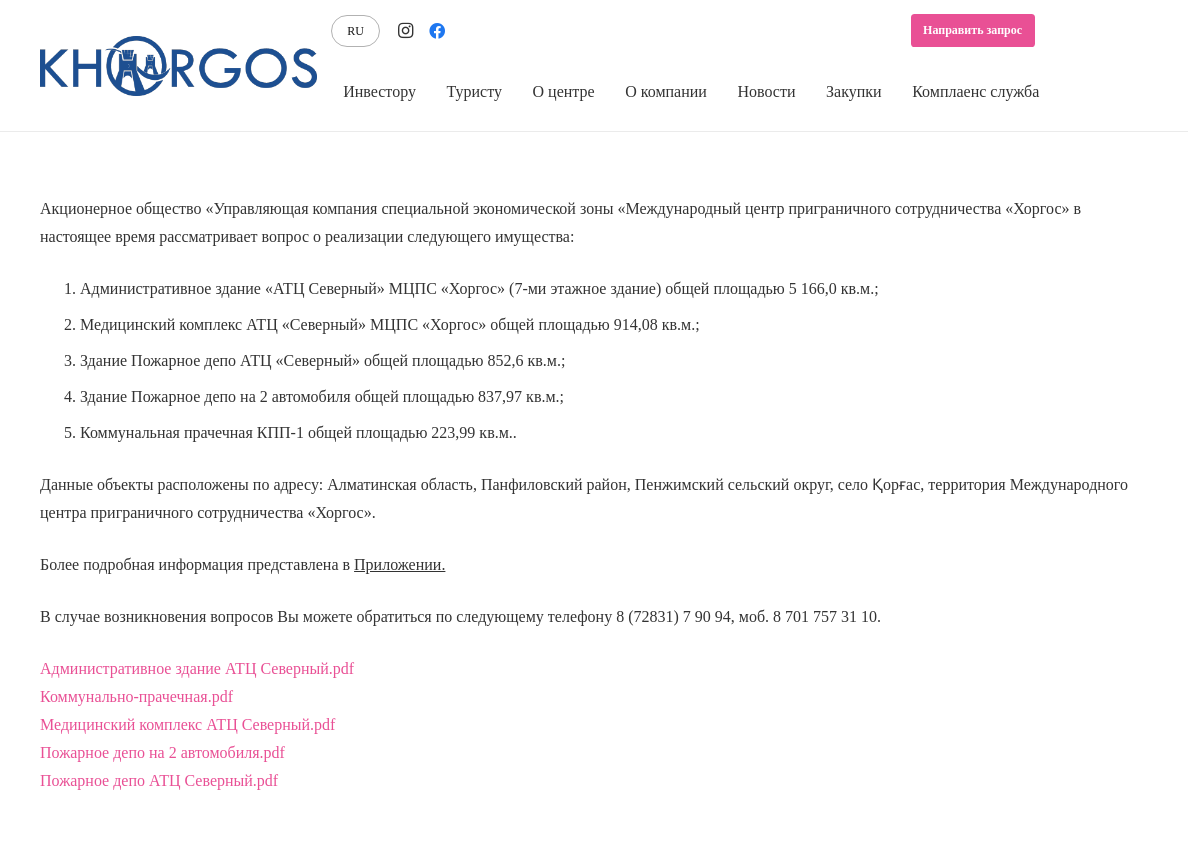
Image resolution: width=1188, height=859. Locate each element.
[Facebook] (437, 31)
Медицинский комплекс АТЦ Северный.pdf (187, 724)
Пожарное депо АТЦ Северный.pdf (159, 780)
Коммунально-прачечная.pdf (136, 696)
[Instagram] (405, 31)
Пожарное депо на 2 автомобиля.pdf (162, 752)
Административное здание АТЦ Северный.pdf (197, 668)
